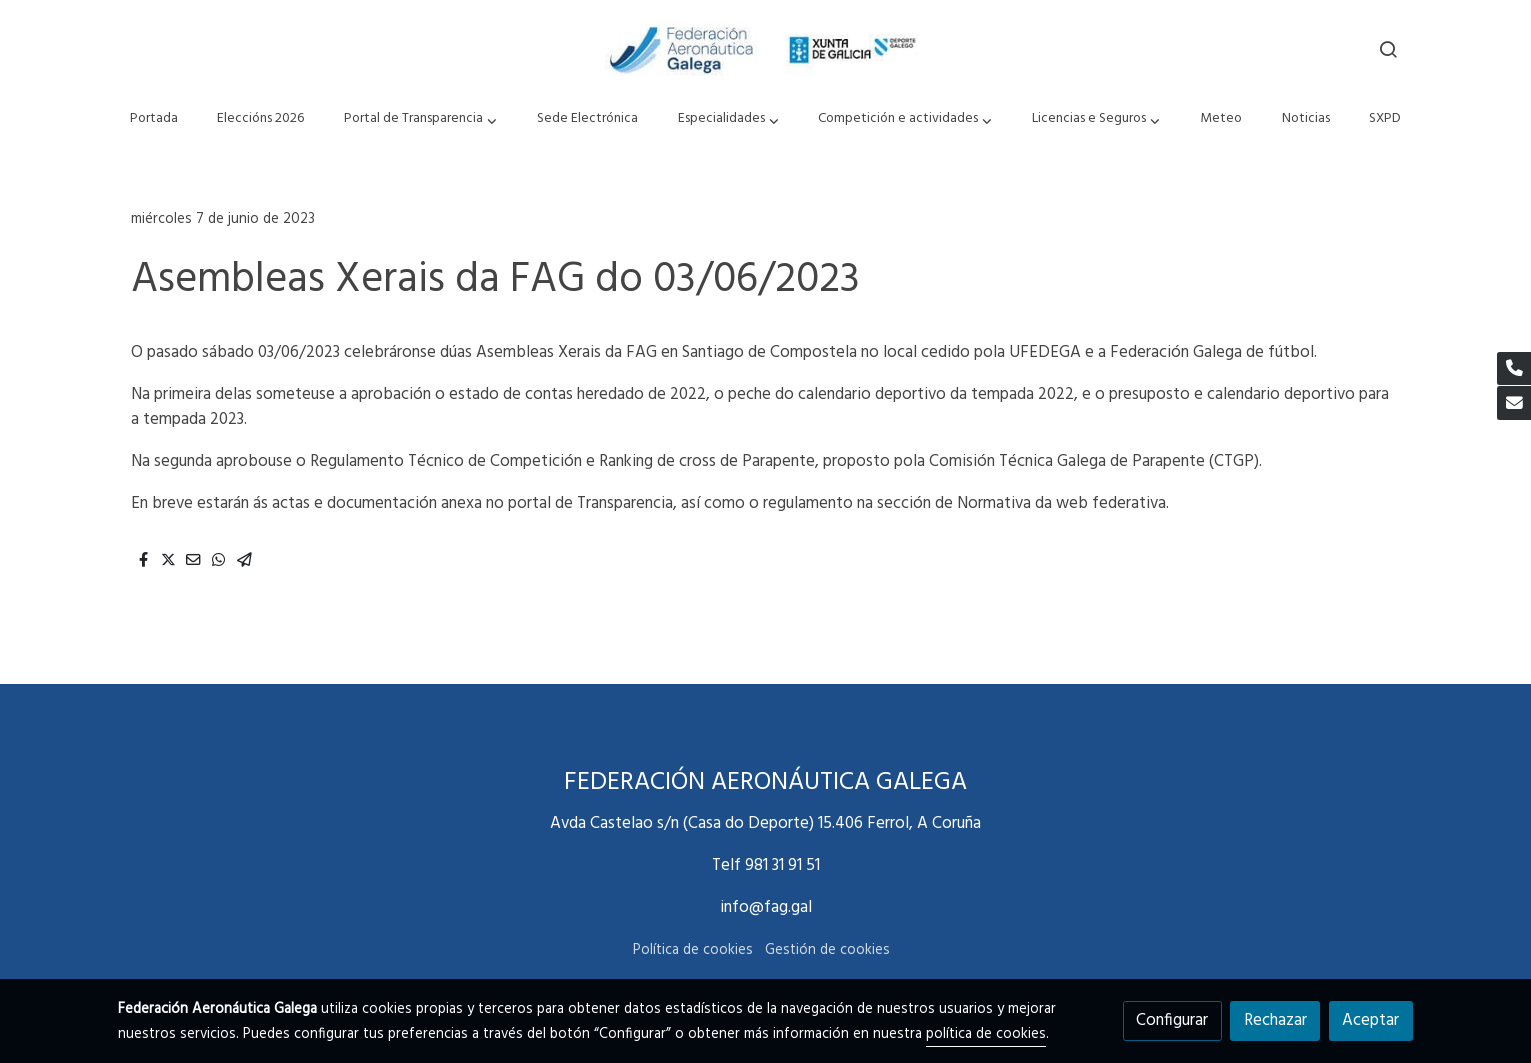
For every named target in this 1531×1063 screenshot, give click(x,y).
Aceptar (1370, 1020)
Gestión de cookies (827, 950)
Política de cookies (693, 950)
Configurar (1172, 1020)
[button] (421, 119)
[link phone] (1514, 369)
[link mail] (1514, 403)
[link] (765, 49)
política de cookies (986, 1034)
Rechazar (1275, 1020)
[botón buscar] (1388, 49)
